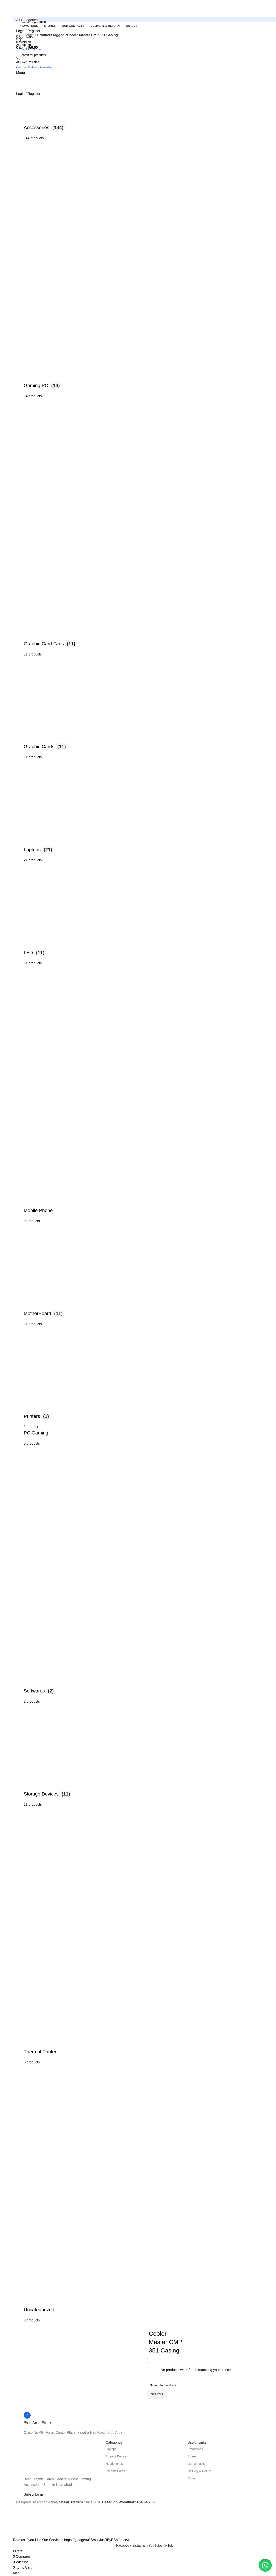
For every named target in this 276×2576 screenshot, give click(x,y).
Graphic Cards (115, 2471)
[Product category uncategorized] (144, 1180)
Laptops (111, 2449)
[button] (265, 2565)
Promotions (195, 2449)
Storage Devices (117, 2456)
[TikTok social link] (168, 2545)
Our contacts (196, 2463)
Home (29, 35)
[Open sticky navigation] (27, 20)
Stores (192, 2456)
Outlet (192, 2478)
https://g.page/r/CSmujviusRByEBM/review (96, 2540)
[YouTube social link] (156, 2545)
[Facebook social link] (124, 2545)
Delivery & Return (199, 2471)
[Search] (144, 21)
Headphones (114, 2463)
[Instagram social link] (140, 2545)
